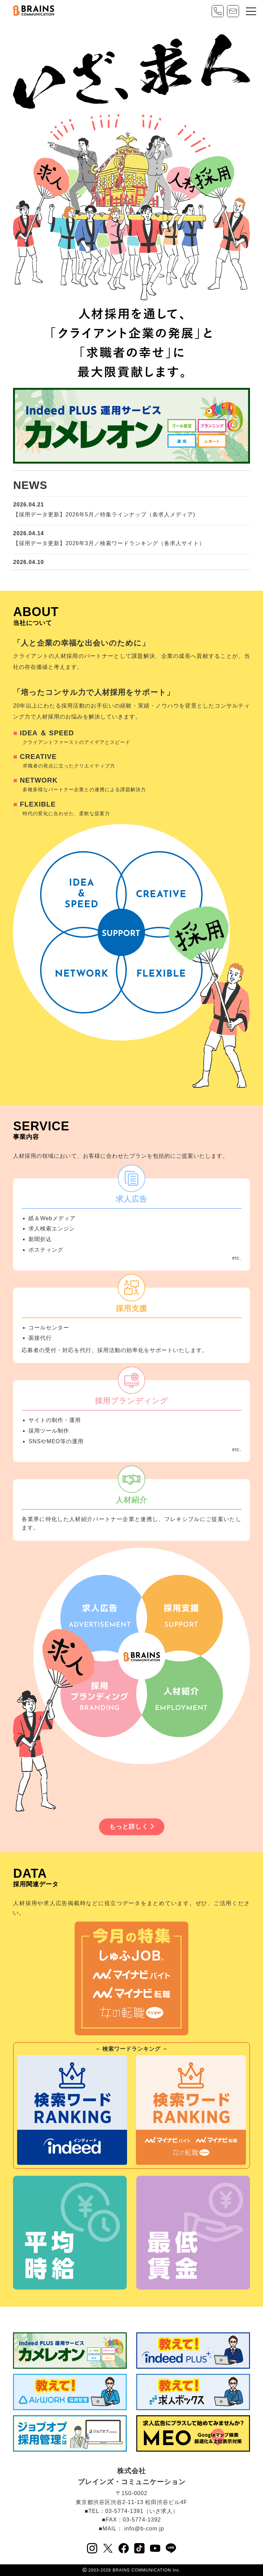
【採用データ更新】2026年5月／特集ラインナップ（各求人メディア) (104, 514)
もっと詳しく (131, 1826)
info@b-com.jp (144, 2528)
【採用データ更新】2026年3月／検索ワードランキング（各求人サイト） (109, 543)
